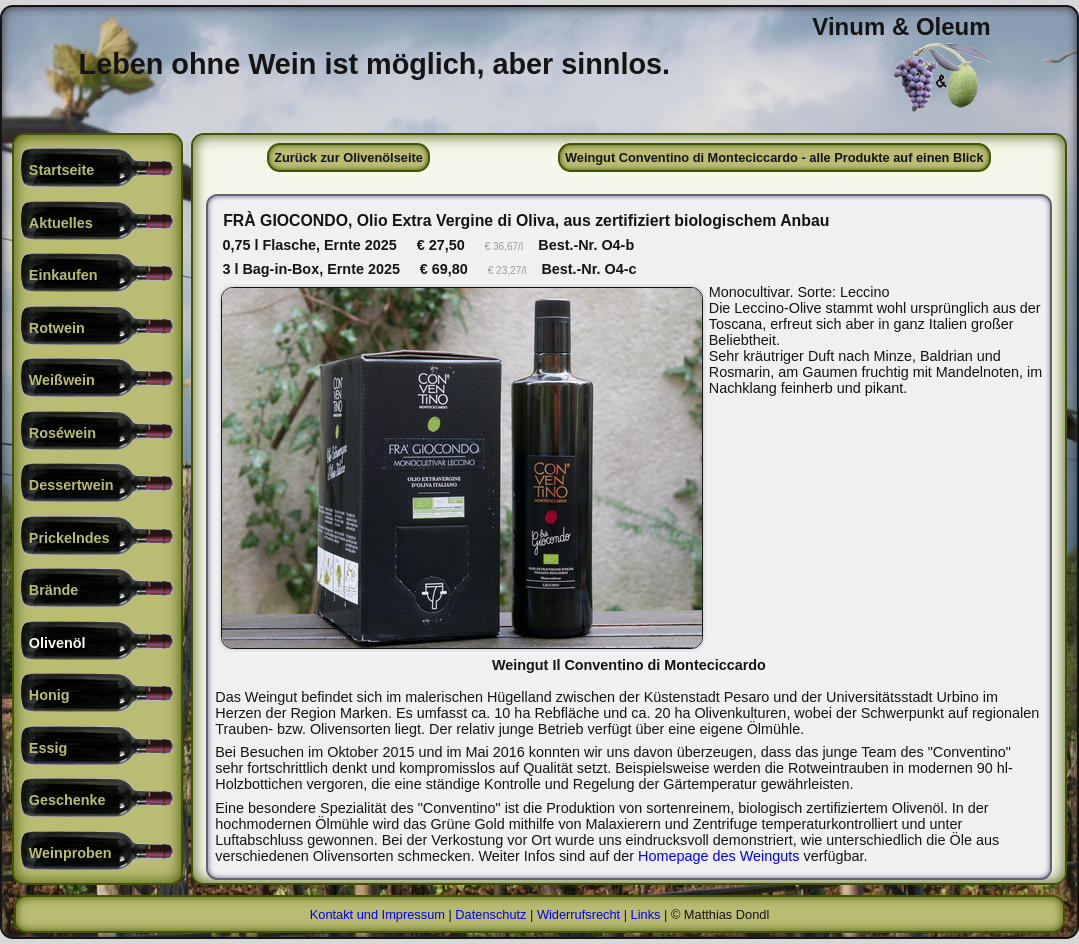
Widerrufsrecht (578, 914)
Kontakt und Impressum (377, 914)
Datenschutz (490, 914)
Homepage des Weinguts (718, 856)
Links (646, 914)
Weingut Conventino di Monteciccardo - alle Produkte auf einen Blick (774, 157)
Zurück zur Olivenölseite (348, 157)
